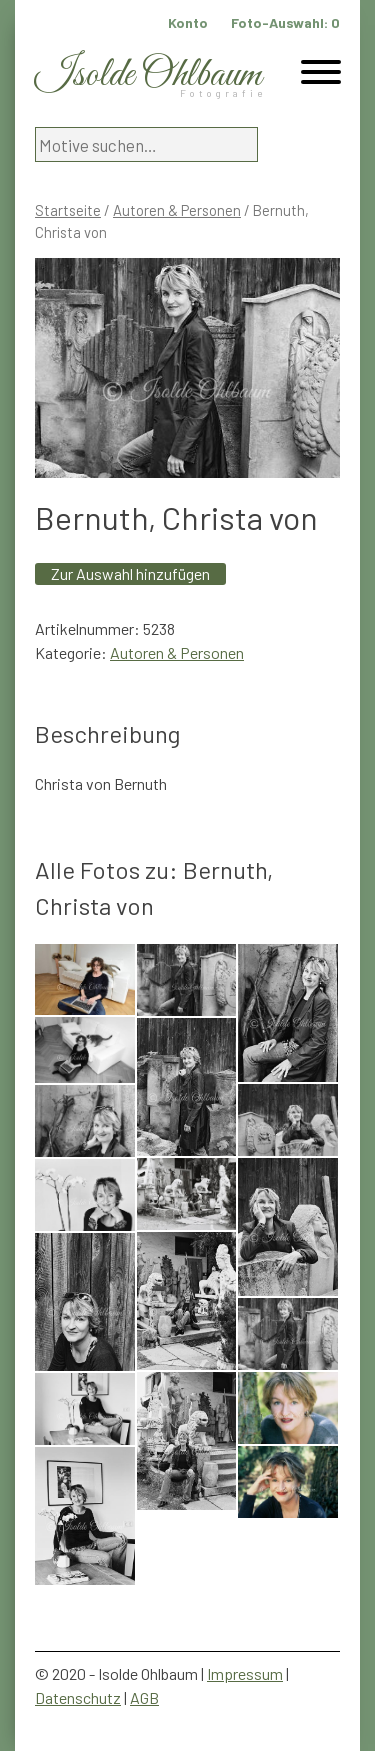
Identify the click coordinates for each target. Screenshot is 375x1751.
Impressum (245, 1673)
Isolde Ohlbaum (148, 75)
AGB (144, 1697)
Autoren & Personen (177, 210)
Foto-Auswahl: (285, 22)
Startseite (68, 210)
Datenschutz (78, 1697)
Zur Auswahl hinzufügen (130, 573)
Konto (188, 22)
